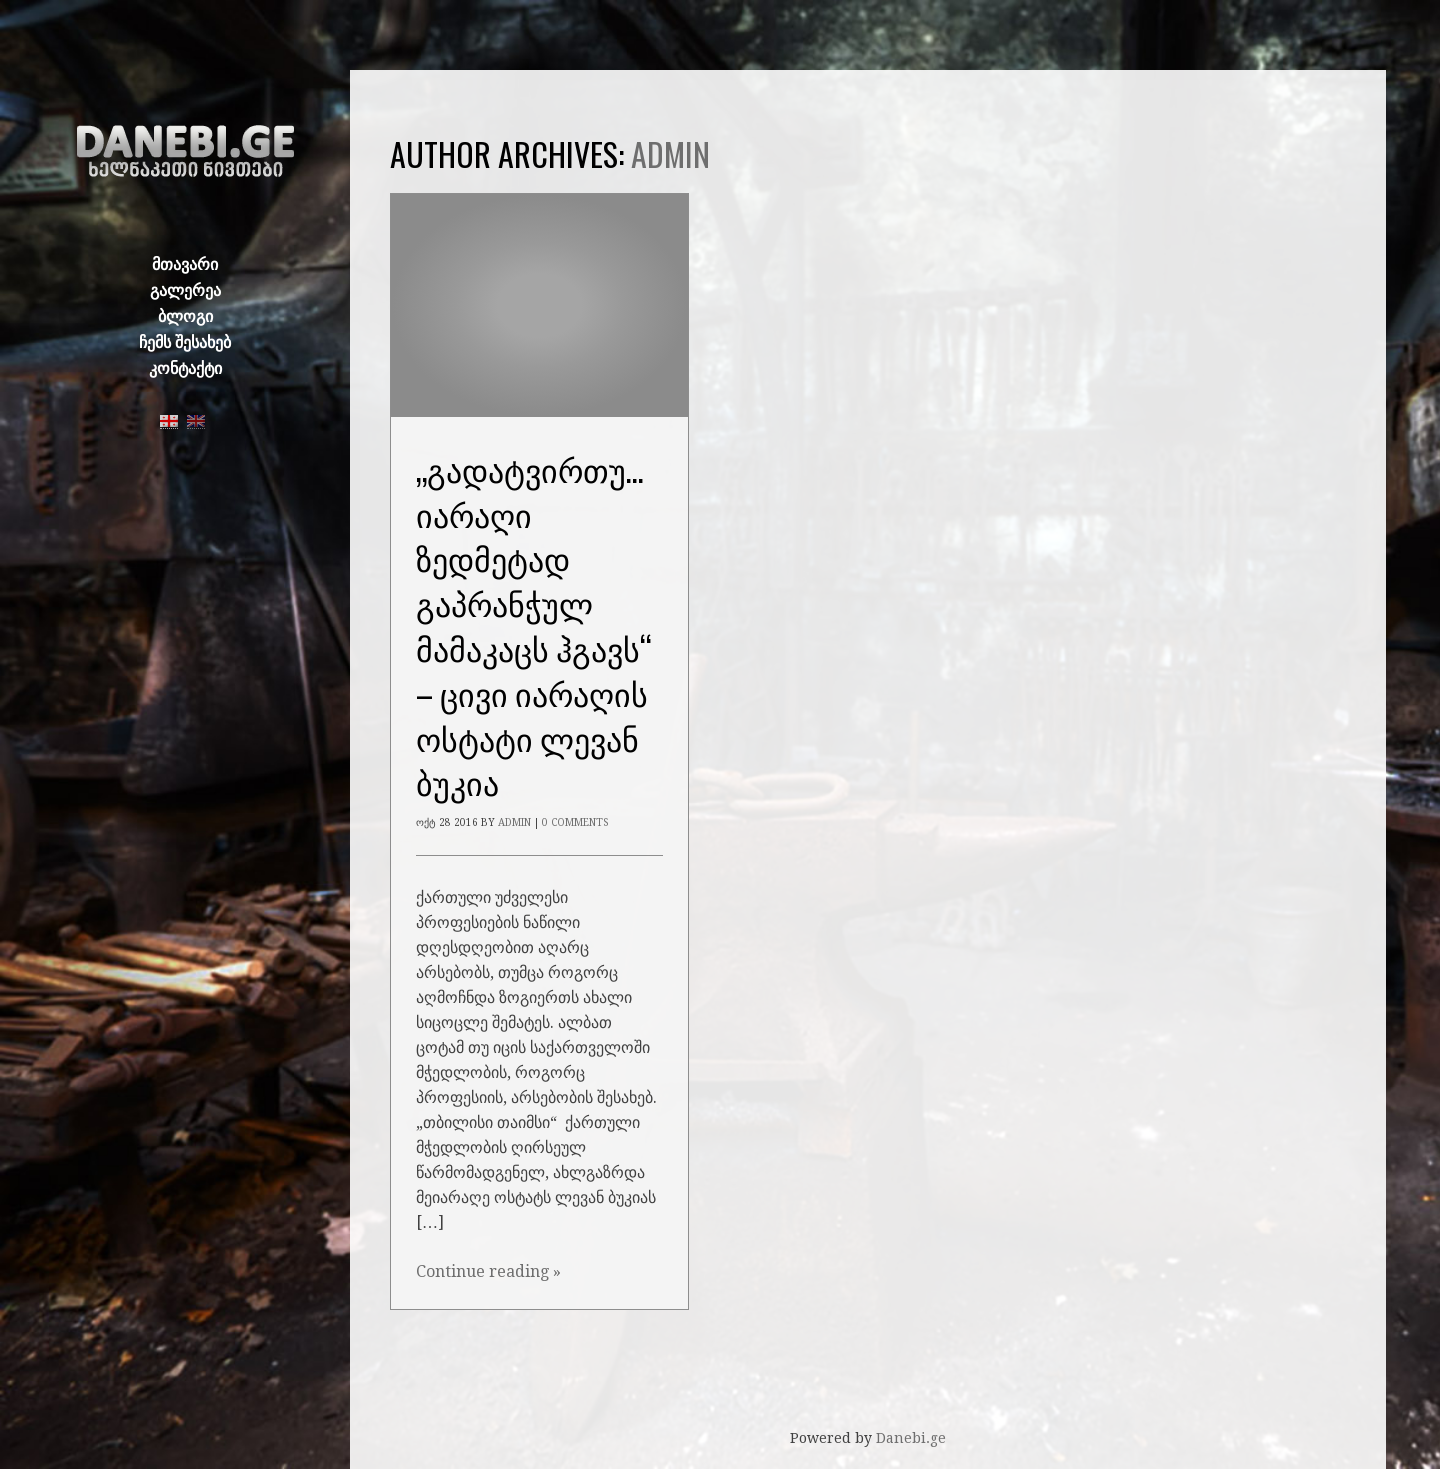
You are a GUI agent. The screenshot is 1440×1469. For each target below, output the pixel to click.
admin (670, 153)
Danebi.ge (911, 1438)
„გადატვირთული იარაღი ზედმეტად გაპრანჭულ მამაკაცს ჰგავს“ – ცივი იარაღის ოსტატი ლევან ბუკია (546, 625)
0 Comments (575, 822)
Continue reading (488, 1271)
